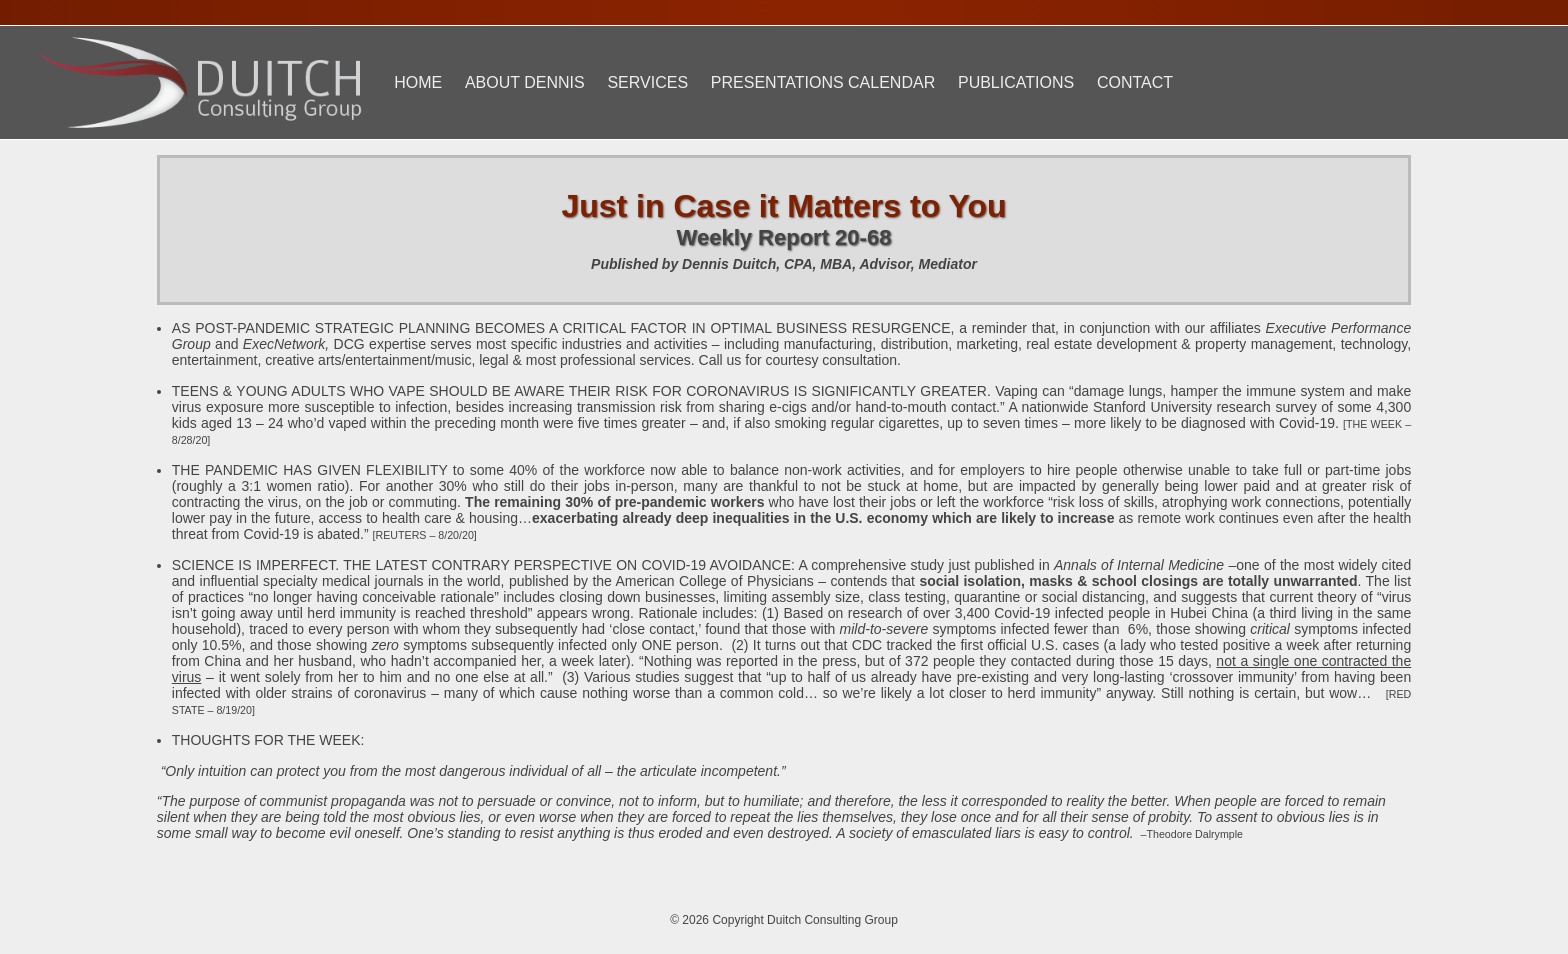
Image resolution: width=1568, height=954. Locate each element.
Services (647, 82)
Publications (1016, 82)
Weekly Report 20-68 (784, 237)
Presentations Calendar (823, 82)
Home (418, 82)
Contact (1135, 82)
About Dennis (525, 82)
